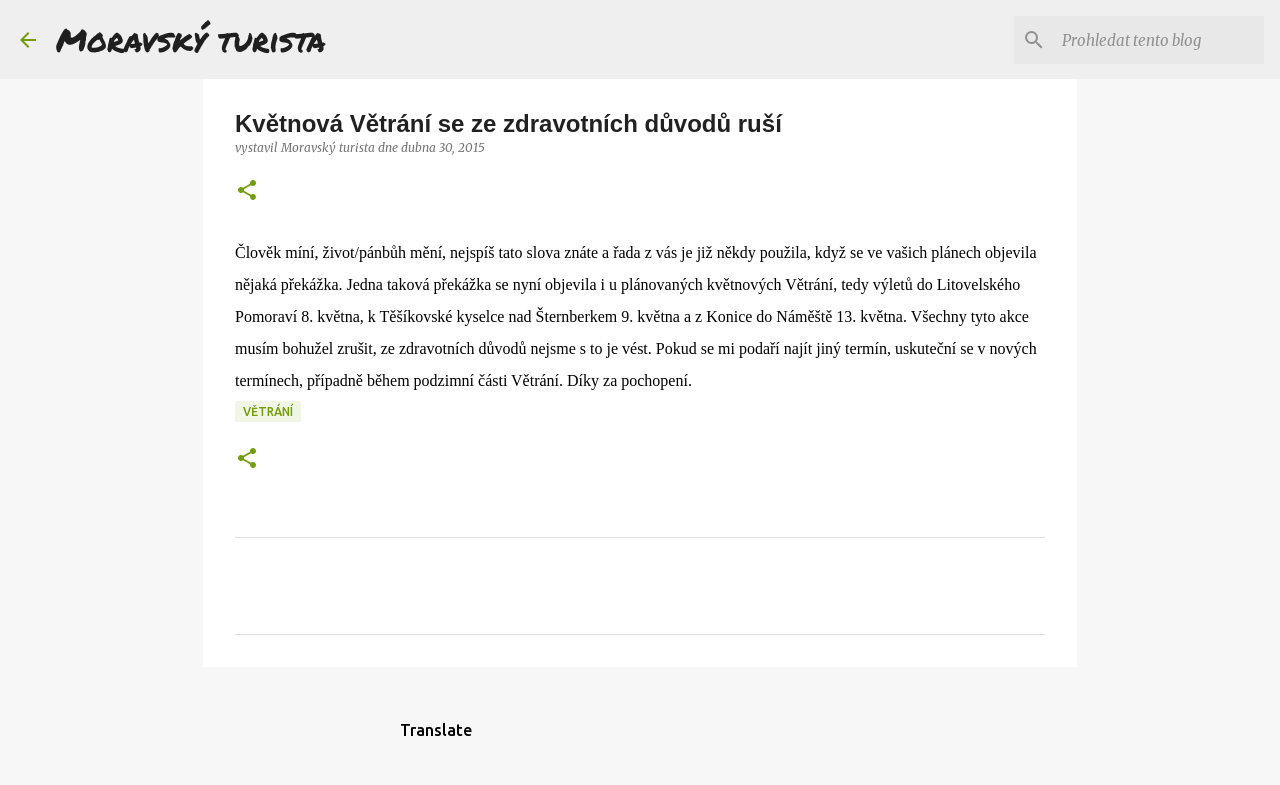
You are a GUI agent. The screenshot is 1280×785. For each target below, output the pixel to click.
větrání (268, 411)
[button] (247, 191)
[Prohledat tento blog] (1159, 40)
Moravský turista (191, 39)
